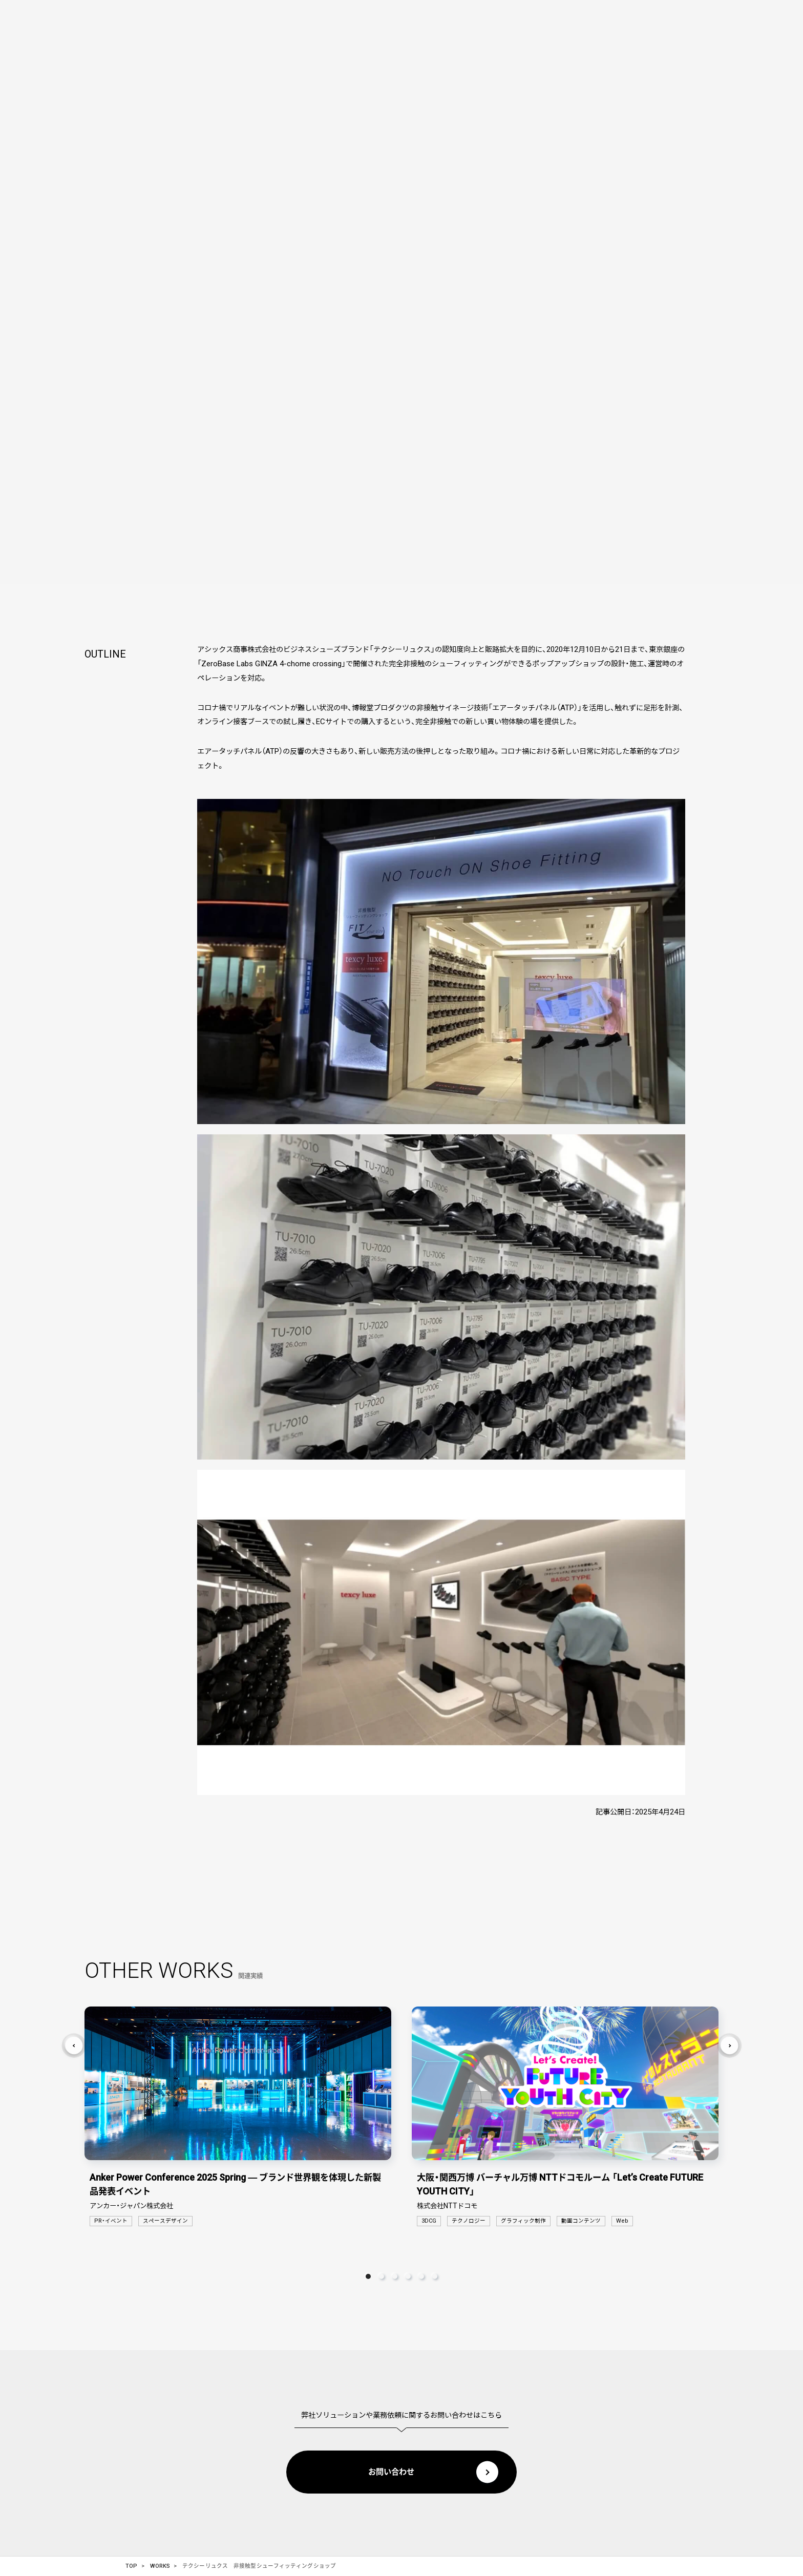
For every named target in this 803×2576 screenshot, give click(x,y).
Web (622, 2219)
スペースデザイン (165, 2219)
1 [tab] (368, 2274)
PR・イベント (111, 2219)
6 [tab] (434, 2274)
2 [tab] (381, 2274)
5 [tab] (421, 2274)
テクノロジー (468, 2219)
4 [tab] (408, 2274)
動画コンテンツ (581, 2219)
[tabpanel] (237, 2116)
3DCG (428, 2219)
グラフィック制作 (523, 2219)
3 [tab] (394, 2274)
